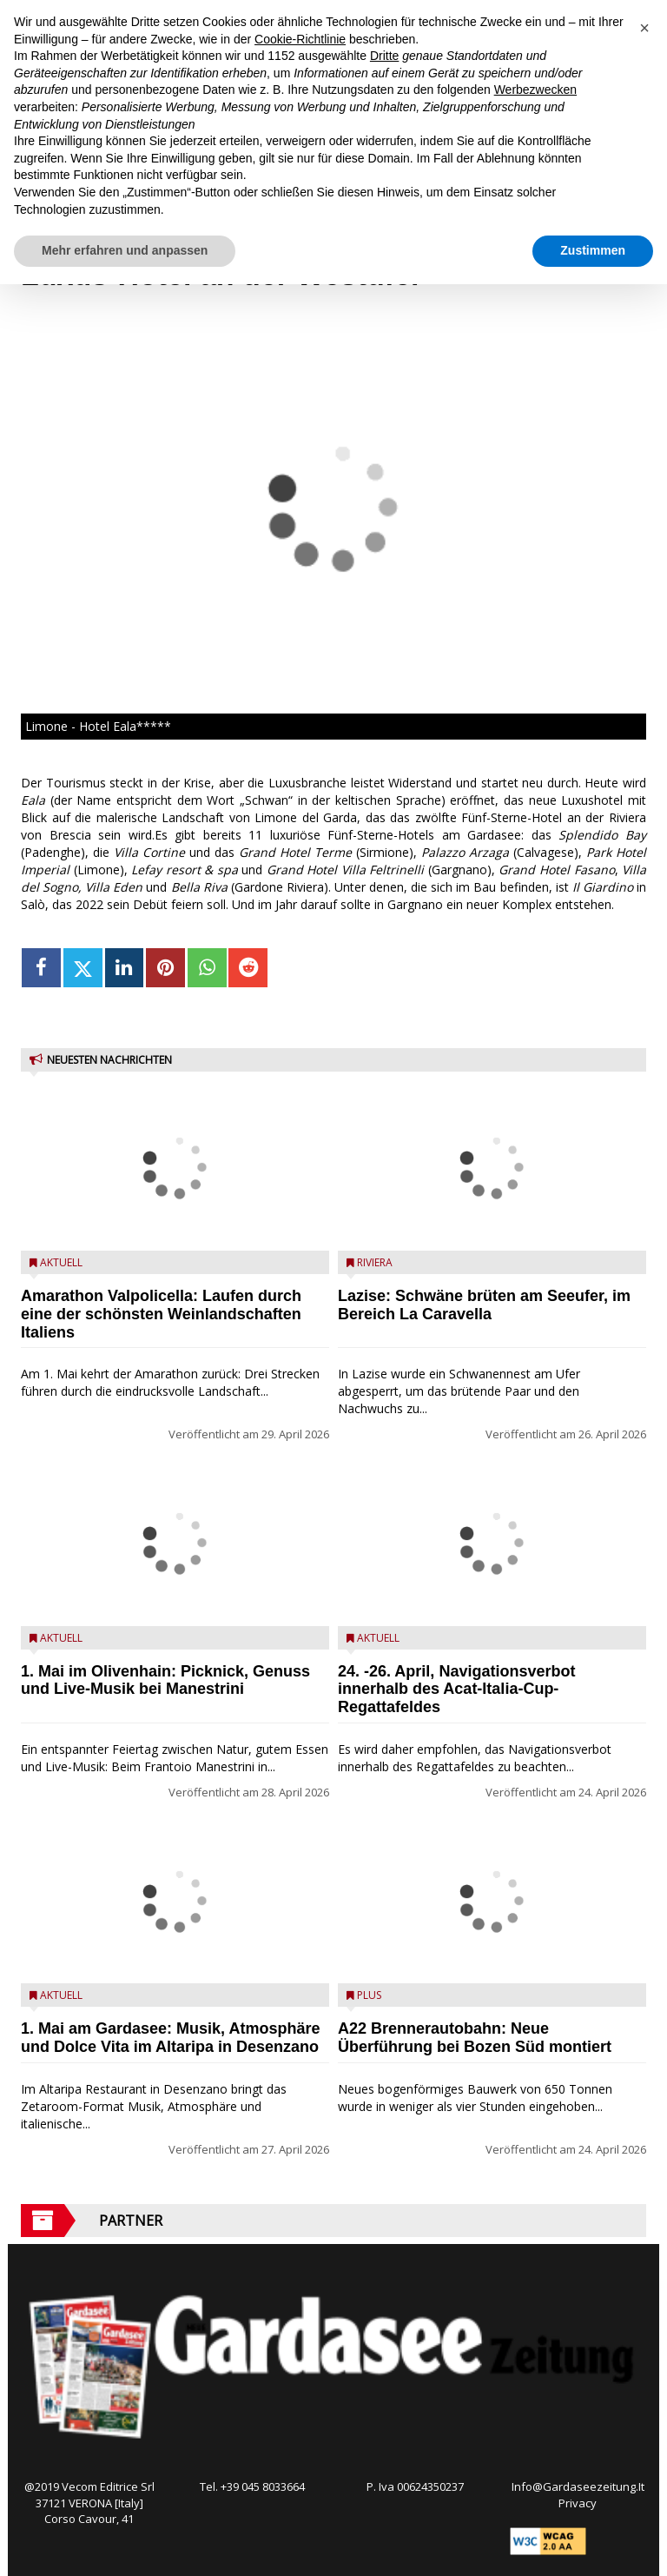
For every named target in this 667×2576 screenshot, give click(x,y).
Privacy (577, 2503)
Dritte (384, 56)
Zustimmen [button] (592, 250)
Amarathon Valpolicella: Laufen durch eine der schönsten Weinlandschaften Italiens (161, 1314)
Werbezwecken (535, 89)
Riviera (375, 1262)
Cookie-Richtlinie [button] (300, 39)
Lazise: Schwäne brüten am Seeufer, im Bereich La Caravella (484, 1305)
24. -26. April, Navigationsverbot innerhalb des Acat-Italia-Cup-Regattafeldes (456, 1689)
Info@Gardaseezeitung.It (578, 2486)
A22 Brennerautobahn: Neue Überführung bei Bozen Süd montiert (474, 2037)
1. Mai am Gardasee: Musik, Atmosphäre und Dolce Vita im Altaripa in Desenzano (170, 2037)
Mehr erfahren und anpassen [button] (125, 250)
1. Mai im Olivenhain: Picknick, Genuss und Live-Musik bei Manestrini (165, 1680)
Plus (369, 1995)
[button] (644, 28)
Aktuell (61, 1262)
